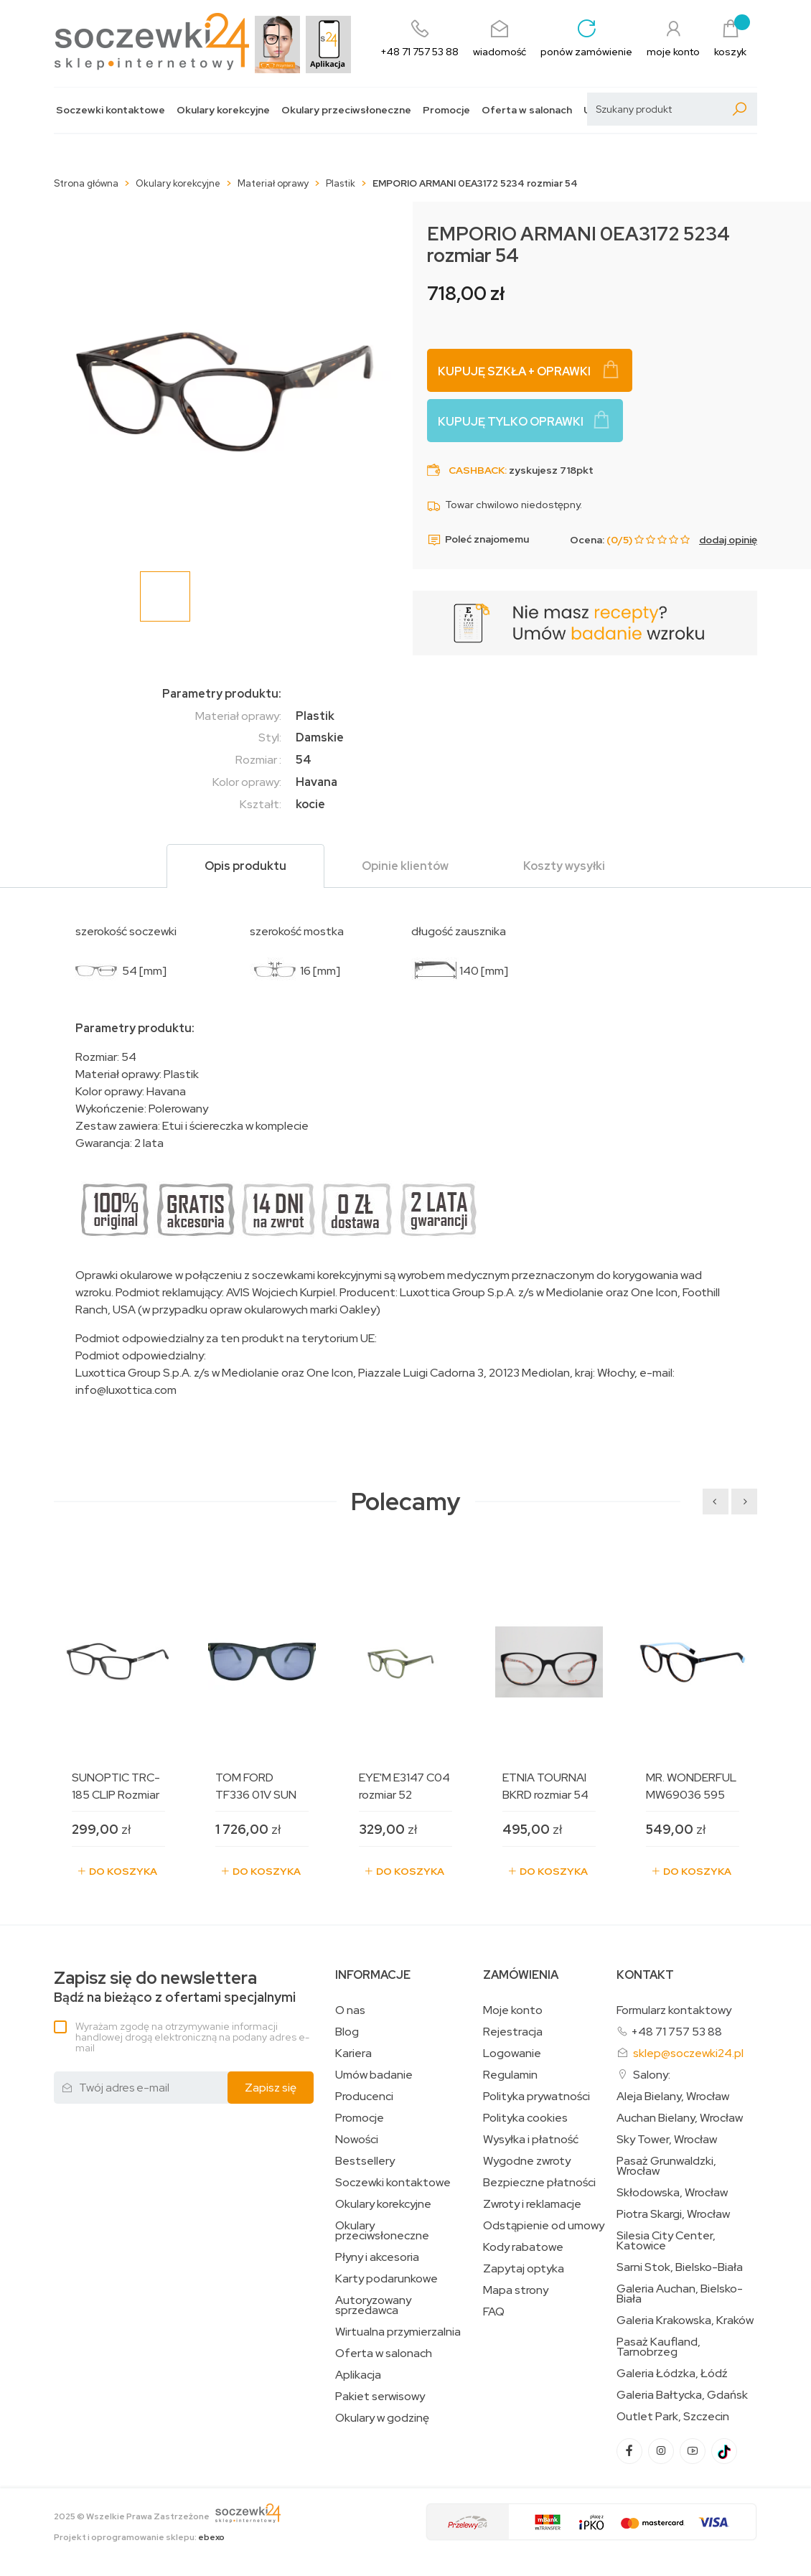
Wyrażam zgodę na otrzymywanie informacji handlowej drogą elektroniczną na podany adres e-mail (192, 2036)
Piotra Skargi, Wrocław (673, 2214)
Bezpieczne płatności (539, 2182)
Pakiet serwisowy (380, 2396)
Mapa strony (515, 2290)
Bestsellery (365, 2161)
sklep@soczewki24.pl (688, 2053)
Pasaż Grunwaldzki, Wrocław (666, 2166)
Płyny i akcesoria (377, 2257)
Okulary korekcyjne (223, 110)
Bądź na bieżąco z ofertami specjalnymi (175, 1987)
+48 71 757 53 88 (676, 2031)
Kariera (353, 2053)
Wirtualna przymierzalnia (398, 2332)
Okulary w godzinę (382, 2418)
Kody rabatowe (523, 2247)
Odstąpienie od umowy (543, 2226)
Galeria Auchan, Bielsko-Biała (680, 2294)
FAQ (494, 2312)
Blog (347, 2032)
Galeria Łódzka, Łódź (672, 2373)
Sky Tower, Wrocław (667, 2139)
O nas (350, 2010)
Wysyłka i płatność (530, 2139)
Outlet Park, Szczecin (673, 2416)
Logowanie (512, 2053)
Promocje (446, 110)
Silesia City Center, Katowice (666, 2241)
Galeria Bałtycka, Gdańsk (682, 2395)
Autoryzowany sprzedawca (373, 2305)
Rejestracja (513, 2032)
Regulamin (510, 2075)
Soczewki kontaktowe (110, 110)
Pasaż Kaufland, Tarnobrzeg (658, 2347)
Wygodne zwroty (527, 2161)
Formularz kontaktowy (674, 2010)
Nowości (356, 2139)
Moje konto (513, 2010)
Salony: (651, 2074)
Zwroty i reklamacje (532, 2204)
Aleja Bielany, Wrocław (673, 2096)
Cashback (477, 470)
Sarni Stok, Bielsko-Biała (680, 2267)
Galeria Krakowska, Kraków (685, 2320)
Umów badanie (374, 2075)
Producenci (364, 2096)
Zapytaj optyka (523, 2269)
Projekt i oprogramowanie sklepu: (139, 2537)
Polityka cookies (525, 2118)
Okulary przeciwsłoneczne (346, 110)
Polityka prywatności (536, 2096)
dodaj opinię (728, 539)
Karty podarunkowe (386, 2279)
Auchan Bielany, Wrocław (680, 2118)
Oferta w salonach (526, 110)
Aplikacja (358, 2375)
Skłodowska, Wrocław (672, 2193)
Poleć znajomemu (478, 540)
